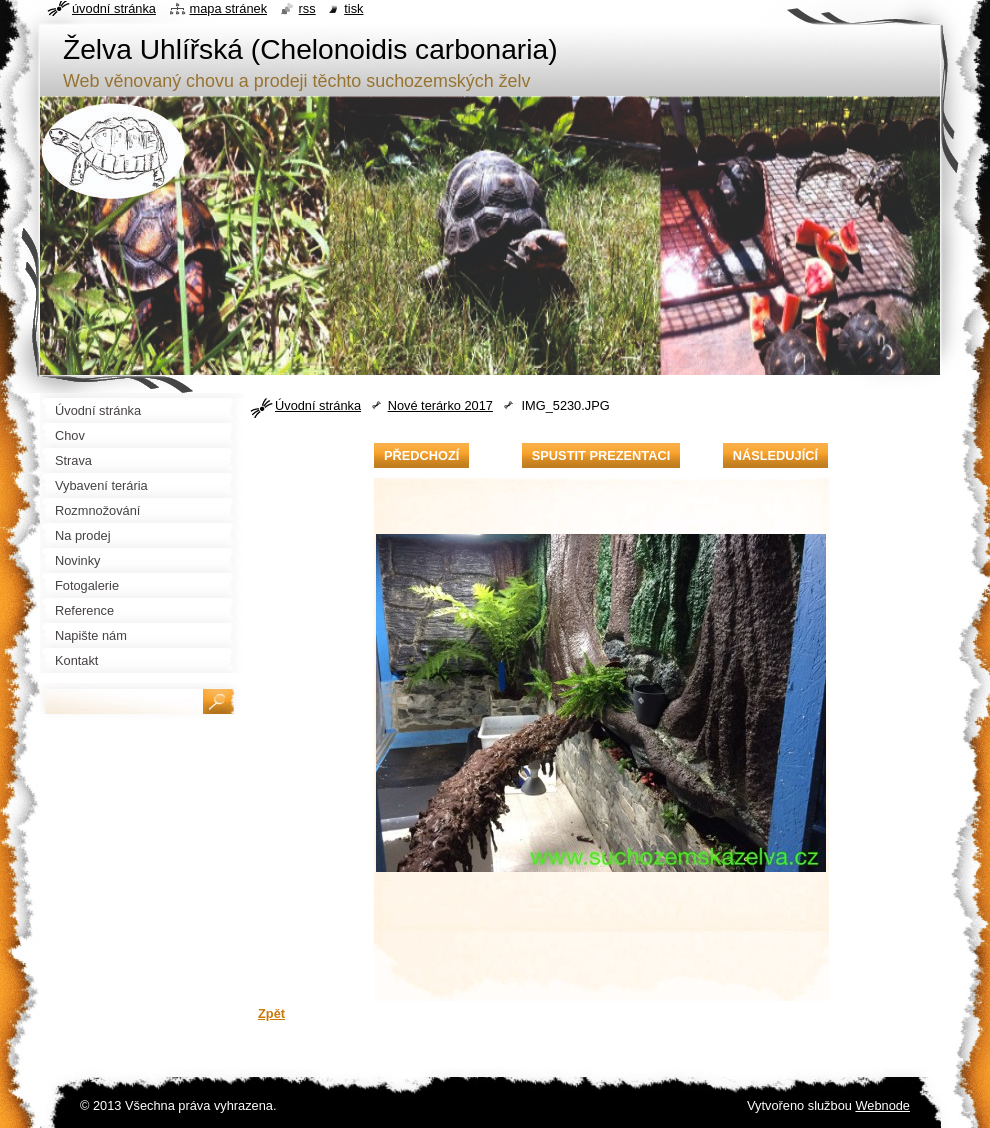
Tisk (353, 8)
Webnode (882, 1105)
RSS (307, 8)
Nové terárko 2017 (440, 405)
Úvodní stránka (318, 405)
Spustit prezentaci (601, 455)
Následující (775, 455)
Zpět (271, 1013)
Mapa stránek (229, 8)
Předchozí (421, 455)
